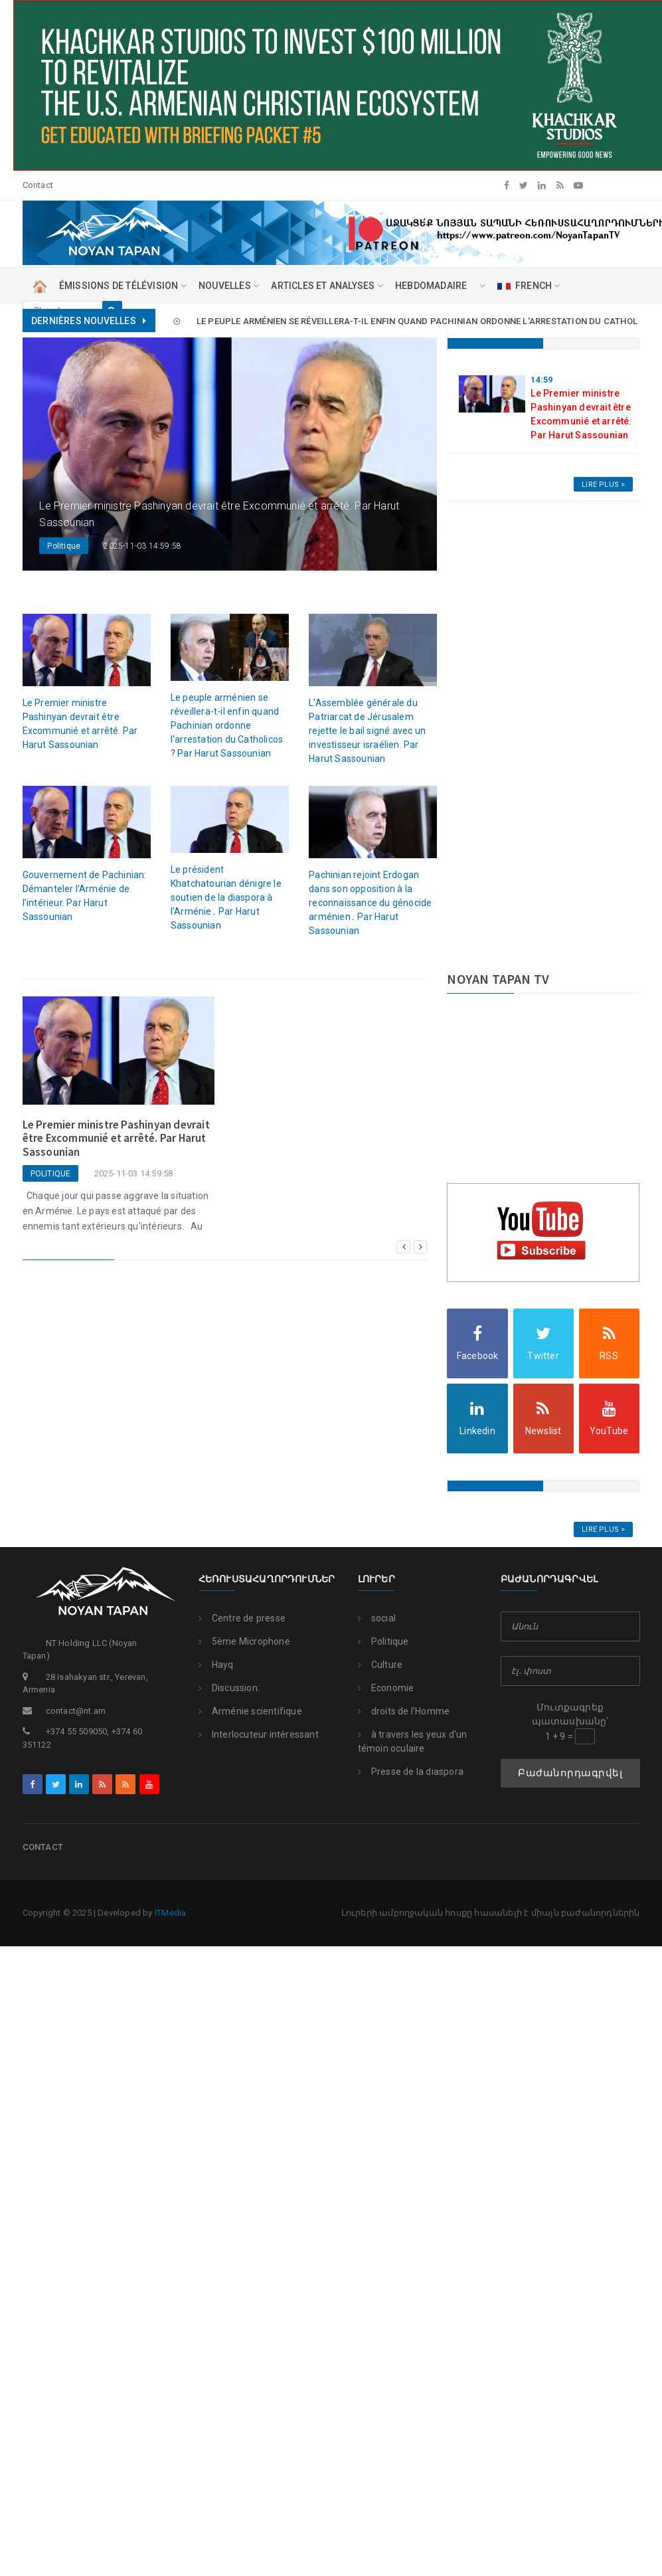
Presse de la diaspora (410, 1771)
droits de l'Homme (404, 1711)
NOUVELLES (229, 285)
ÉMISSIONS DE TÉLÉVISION (123, 285)
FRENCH (528, 285)
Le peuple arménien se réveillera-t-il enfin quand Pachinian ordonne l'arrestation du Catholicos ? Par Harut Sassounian (227, 725)
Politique (383, 1641)
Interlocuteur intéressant (259, 1734)
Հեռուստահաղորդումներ (260, 1579)
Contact (38, 185)
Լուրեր (376, 1579)
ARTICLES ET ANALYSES (326, 285)
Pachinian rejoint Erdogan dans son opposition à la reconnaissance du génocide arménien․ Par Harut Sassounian (370, 903)
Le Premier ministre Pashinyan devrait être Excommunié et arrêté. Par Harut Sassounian (240, 321)
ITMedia (170, 1913)
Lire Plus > (603, 484)
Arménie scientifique (250, 1711)
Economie (386, 1688)
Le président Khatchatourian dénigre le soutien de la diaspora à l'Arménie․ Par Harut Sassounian (226, 897)
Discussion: (229, 1688)
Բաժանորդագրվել (570, 1773)
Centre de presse (242, 1618)
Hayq (216, 1664)
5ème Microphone (244, 1641)
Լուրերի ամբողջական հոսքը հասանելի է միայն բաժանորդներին (490, 1913)
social (377, 1618)
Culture (380, 1664)
